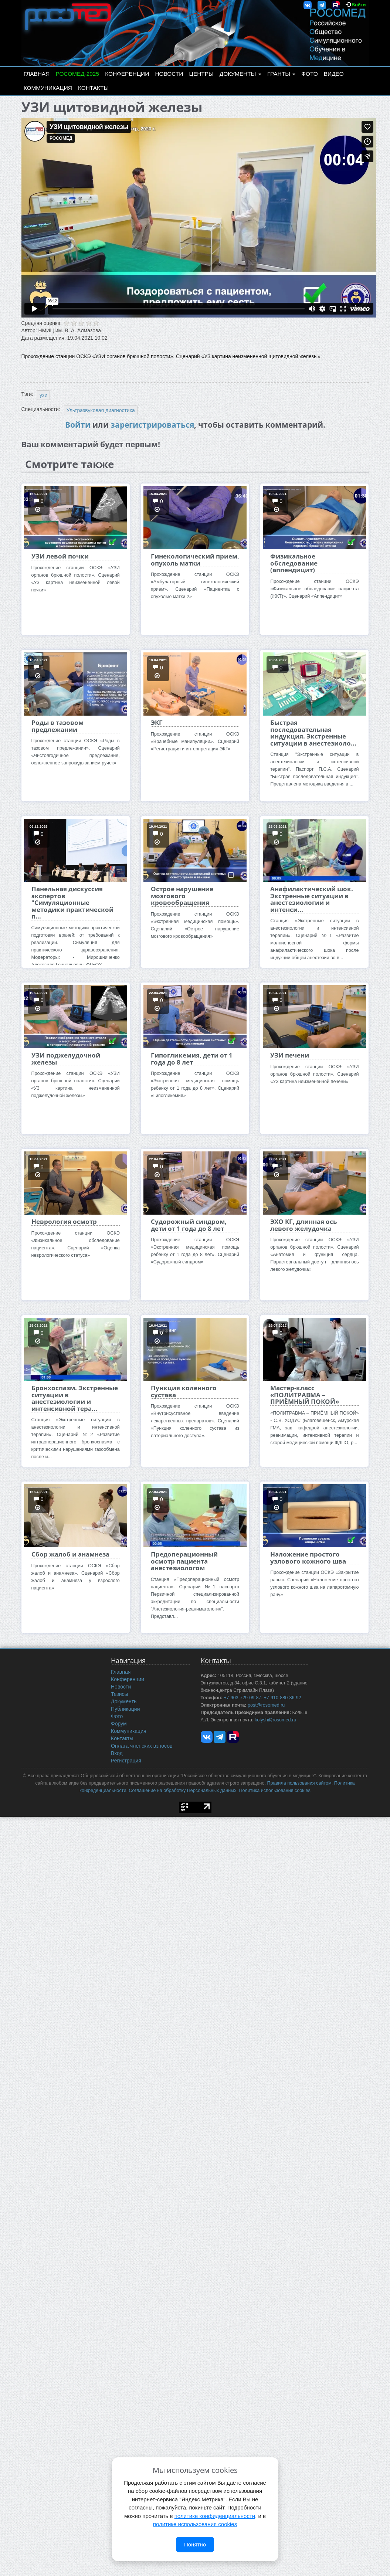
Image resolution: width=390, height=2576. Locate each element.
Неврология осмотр (64, 1221)
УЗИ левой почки (60, 556)
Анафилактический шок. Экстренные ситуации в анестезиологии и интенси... (311, 899)
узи (43, 395)
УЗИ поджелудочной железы (65, 1058)
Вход (117, 1753)
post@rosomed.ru (266, 1705)
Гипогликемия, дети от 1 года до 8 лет (192, 1058)
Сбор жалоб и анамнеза (70, 1554)
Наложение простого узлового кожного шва (308, 1557)
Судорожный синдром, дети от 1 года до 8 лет (189, 1224)
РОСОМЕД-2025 (77, 74)
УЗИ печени (289, 1055)
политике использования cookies (195, 2524)
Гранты (281, 74)
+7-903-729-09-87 (242, 1697)
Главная (37, 74)
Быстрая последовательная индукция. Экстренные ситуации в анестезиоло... (313, 732)
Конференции (127, 74)
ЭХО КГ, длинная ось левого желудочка (303, 1224)
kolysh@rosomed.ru (275, 1720)
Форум (119, 1724)
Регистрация (126, 1761)
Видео (334, 74)
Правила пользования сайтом (299, 1783)
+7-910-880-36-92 (282, 1697)
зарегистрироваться (152, 425)
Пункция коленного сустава (184, 1391)
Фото (309, 74)
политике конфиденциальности (214, 2516)
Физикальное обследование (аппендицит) (294, 563)
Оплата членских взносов (141, 1746)
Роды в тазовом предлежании (57, 725)
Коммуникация (48, 88)
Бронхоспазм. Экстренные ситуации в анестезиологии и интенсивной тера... (74, 1398)
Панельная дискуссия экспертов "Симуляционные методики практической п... (72, 902)
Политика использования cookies (274, 1790)
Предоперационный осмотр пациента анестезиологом (184, 1561)
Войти (359, 4)
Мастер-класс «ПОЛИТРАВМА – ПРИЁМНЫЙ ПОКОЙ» (304, 1395)
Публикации (125, 1709)
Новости (169, 74)
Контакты (93, 88)
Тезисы (119, 1694)
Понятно (195, 2544)
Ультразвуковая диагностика (101, 410)
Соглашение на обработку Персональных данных (182, 1790)
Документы (240, 74)
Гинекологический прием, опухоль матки (195, 559)
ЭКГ (157, 722)
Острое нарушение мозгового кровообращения (182, 896)
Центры (201, 74)
